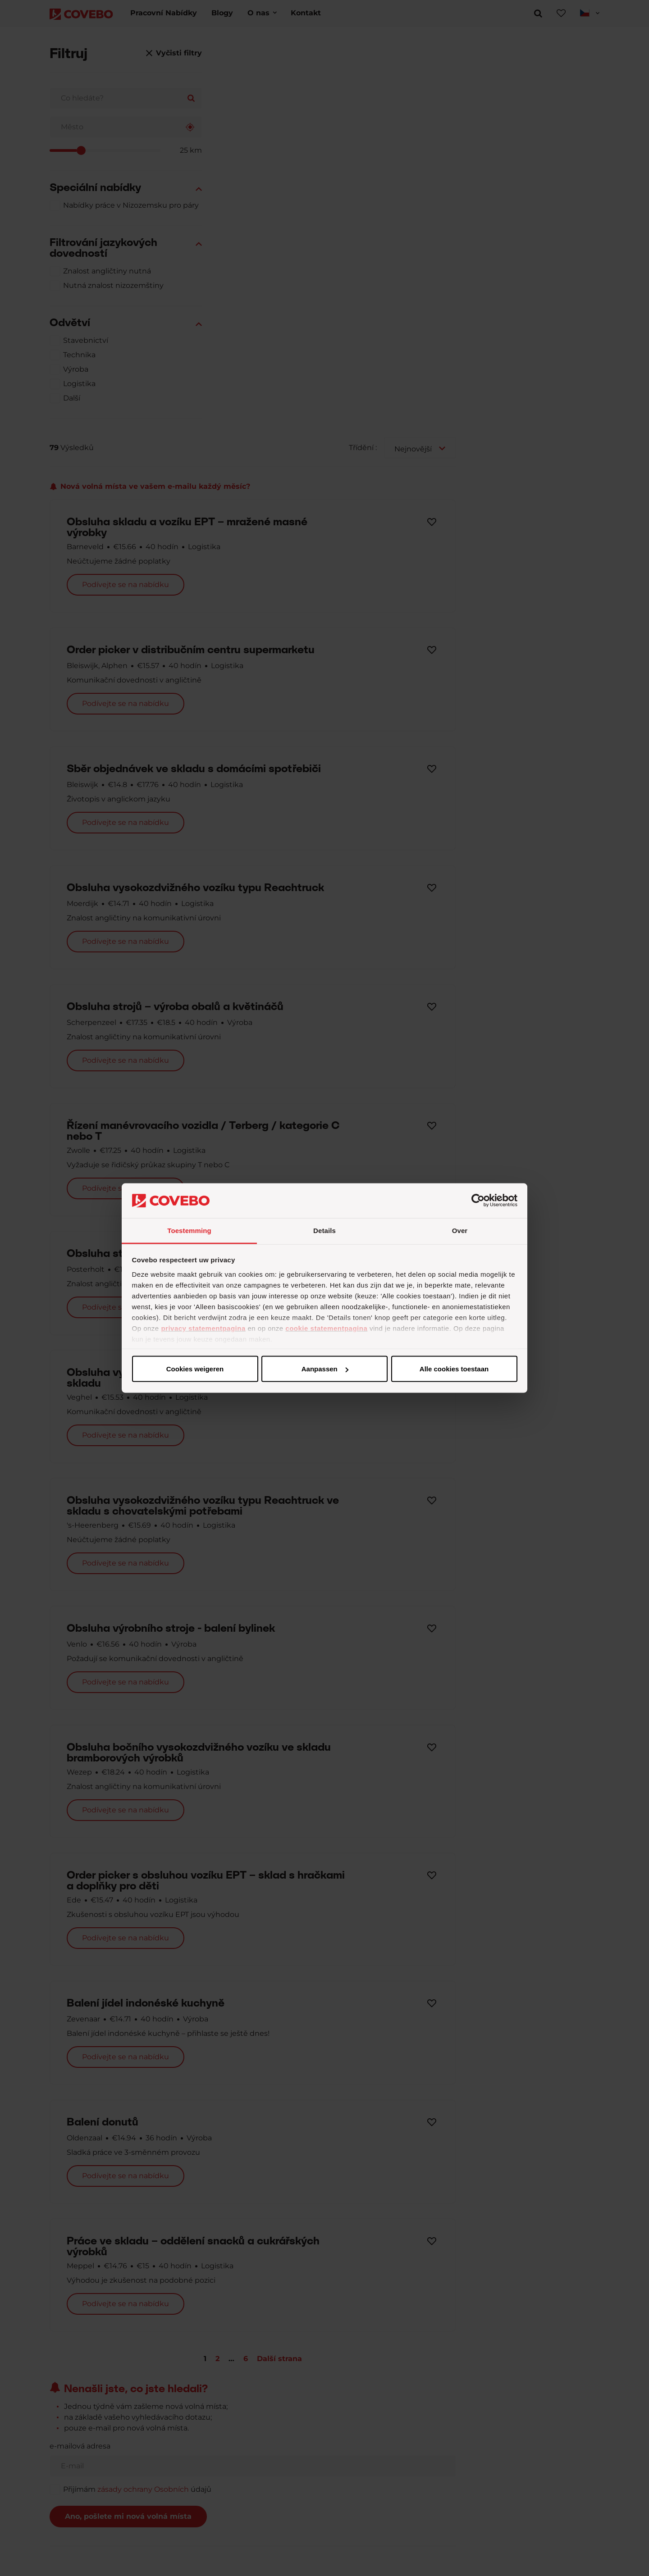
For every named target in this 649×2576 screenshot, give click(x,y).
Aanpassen (323, 1369)
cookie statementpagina (326, 1328)
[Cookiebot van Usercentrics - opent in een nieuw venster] (478, 1200)
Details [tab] (324, 1230)
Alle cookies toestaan (194, 1369)
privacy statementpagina (203, 1328)
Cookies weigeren (451, 1369)
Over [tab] (460, 1230)
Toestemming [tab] (189, 1230)
